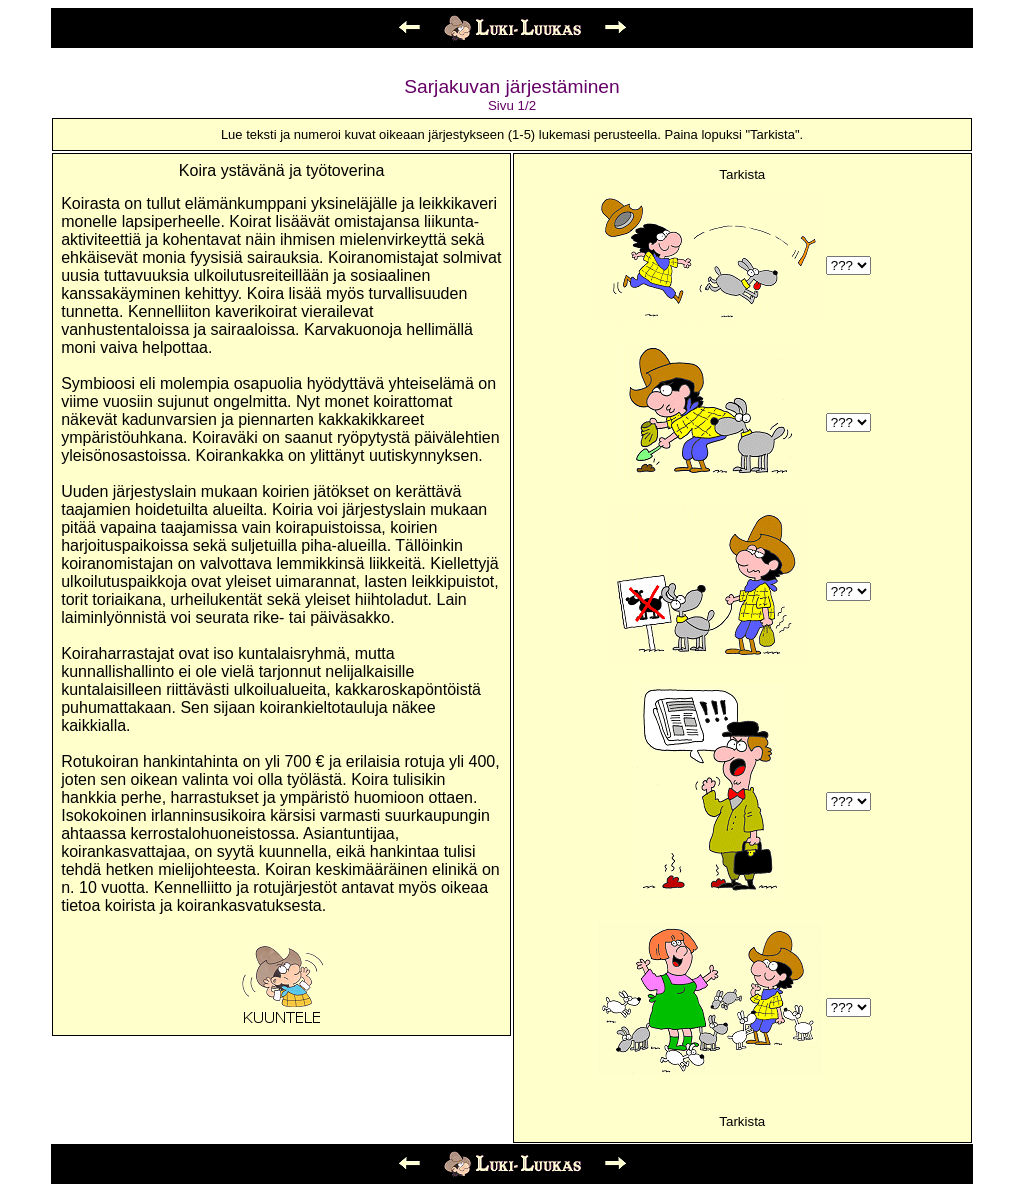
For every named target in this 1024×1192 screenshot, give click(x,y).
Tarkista (742, 174)
